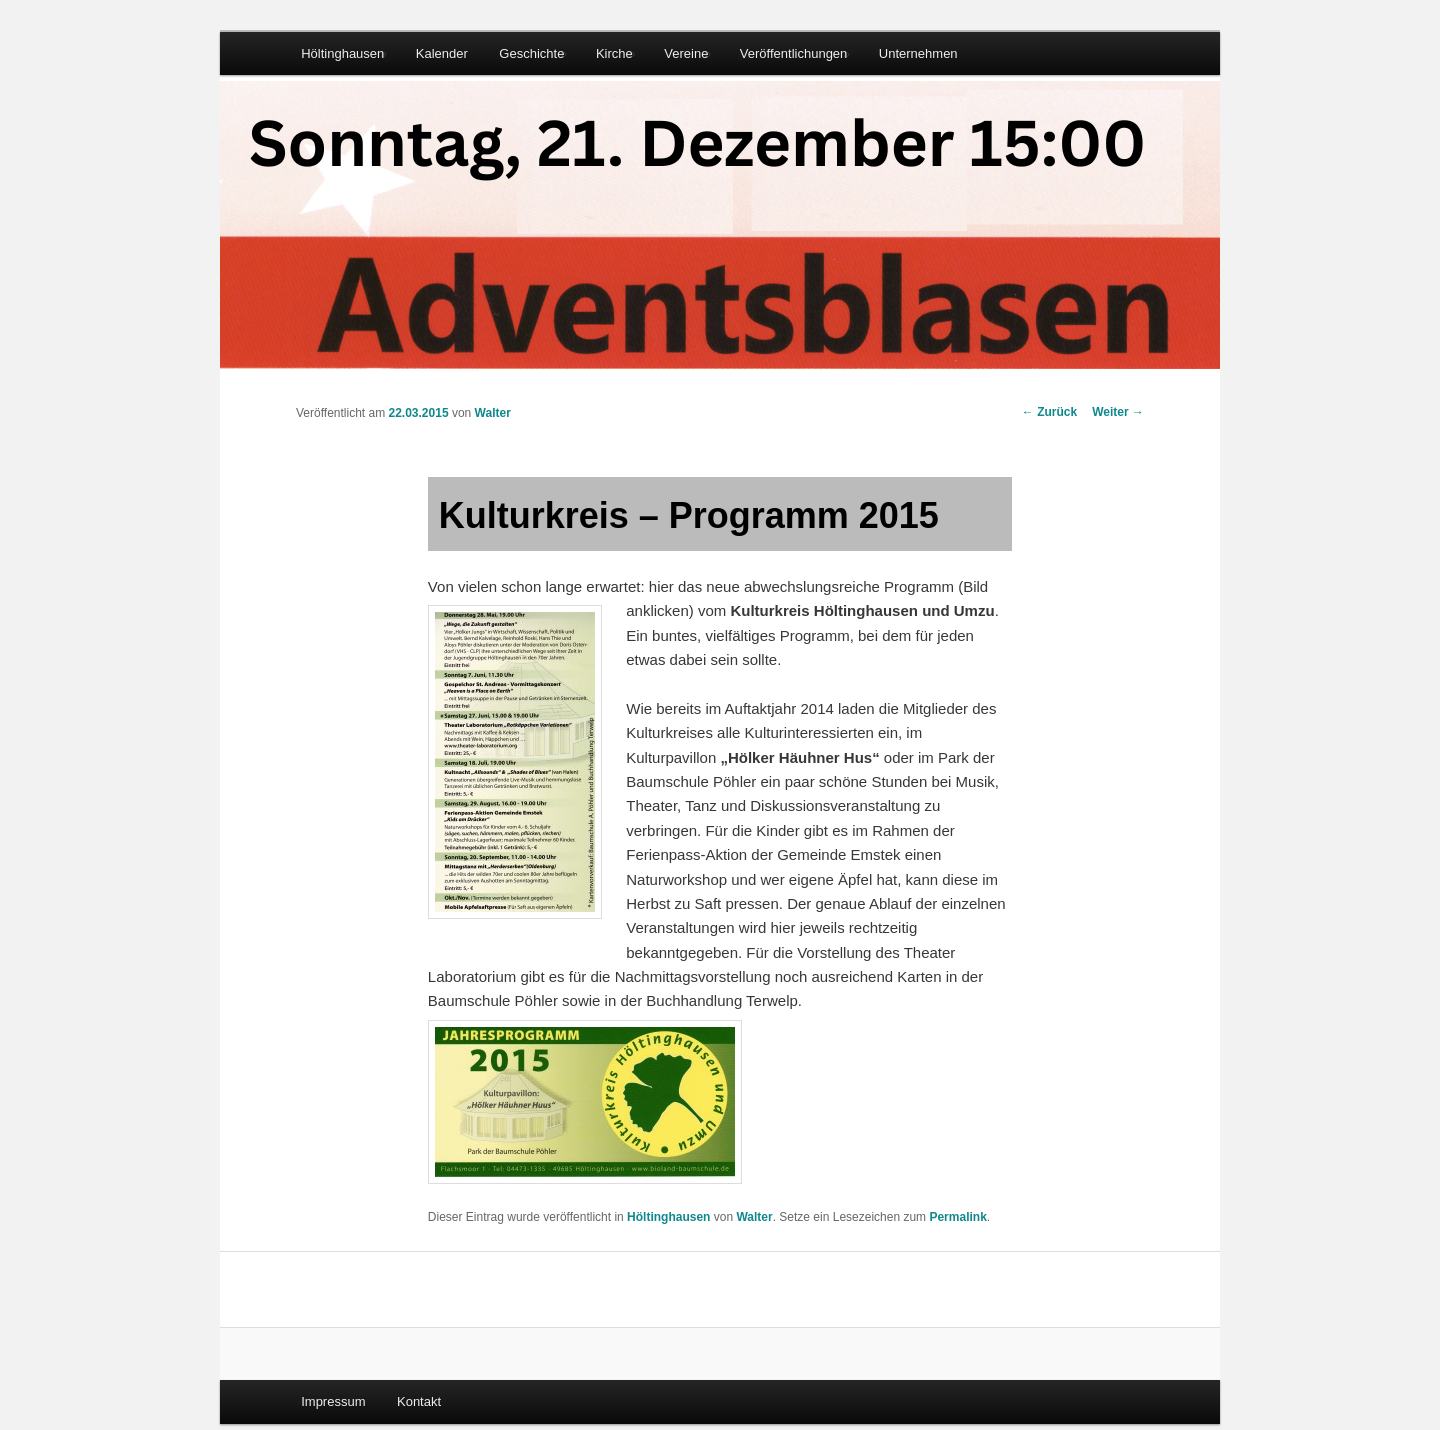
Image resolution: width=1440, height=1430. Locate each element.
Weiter (1118, 412)
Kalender (442, 53)
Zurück (1049, 412)
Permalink (957, 1217)
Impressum (333, 1401)
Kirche (614, 53)
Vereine (686, 53)
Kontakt (419, 1401)
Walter (493, 413)
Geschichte (531, 53)
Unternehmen (918, 53)
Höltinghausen (342, 53)
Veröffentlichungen (793, 53)
